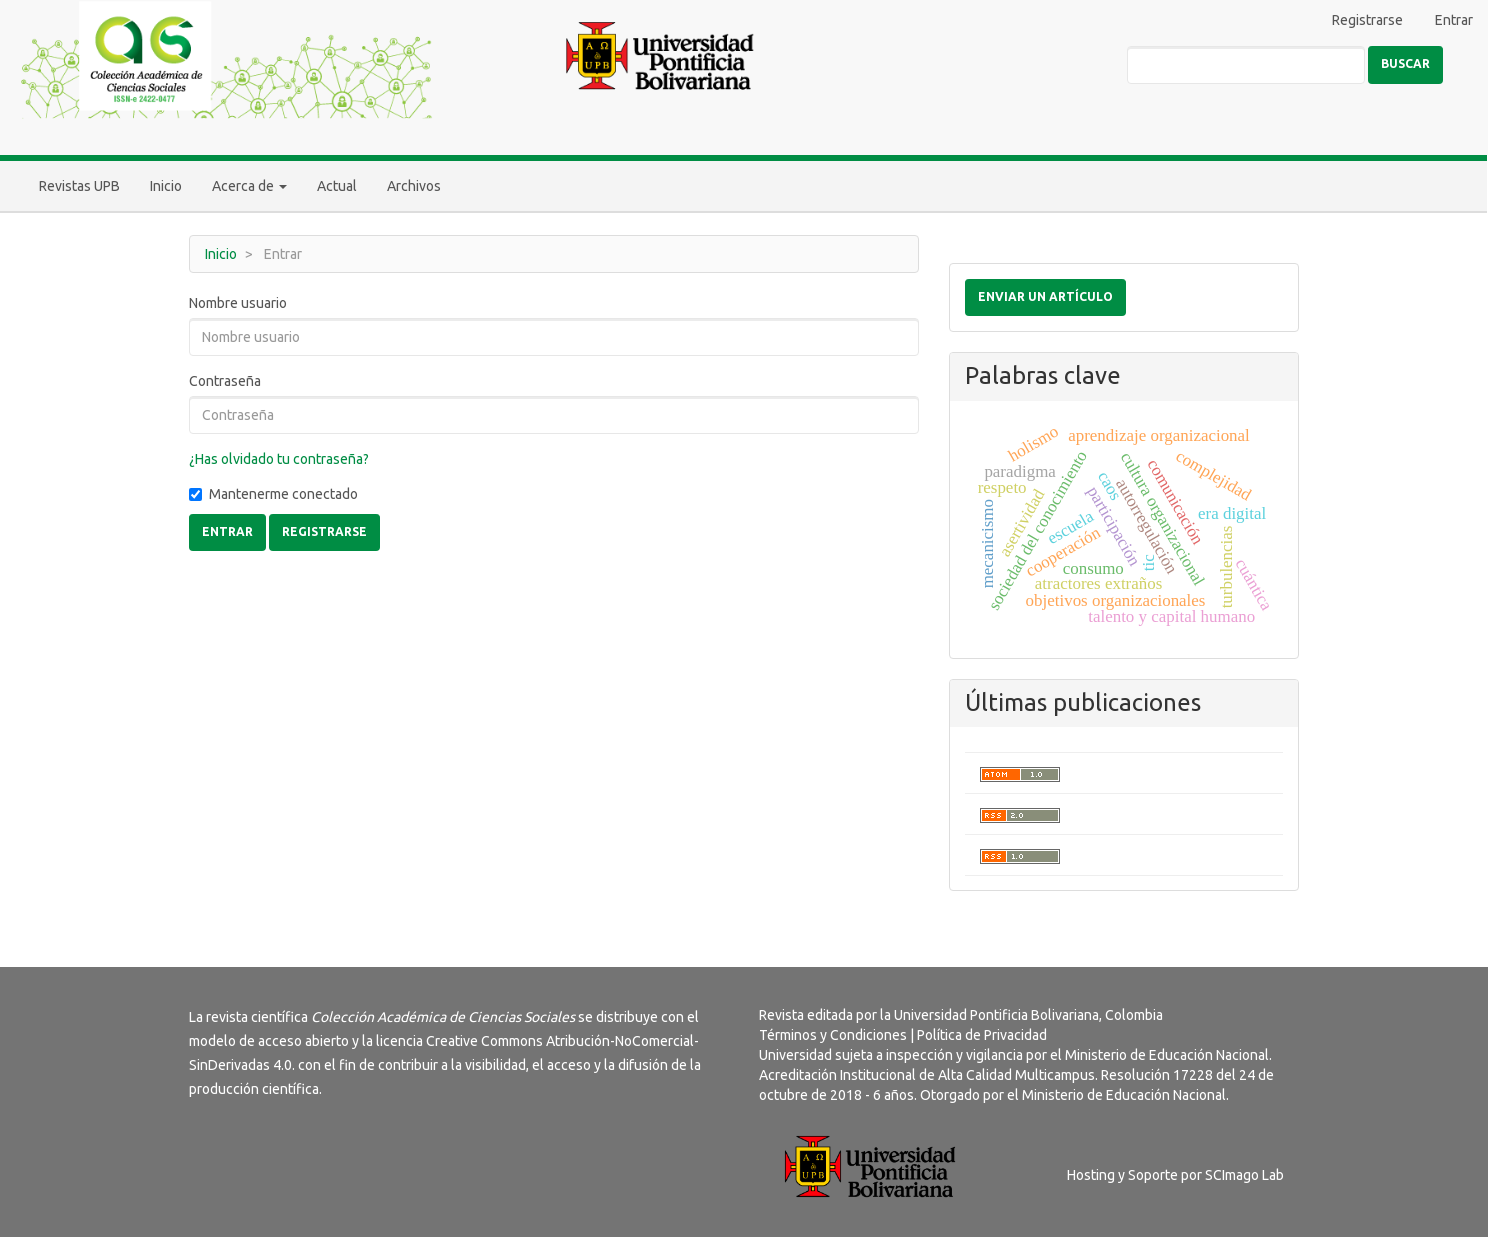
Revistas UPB (79, 186)
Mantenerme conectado (273, 494)
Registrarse (1367, 20)
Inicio (166, 186)
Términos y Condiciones (833, 1035)
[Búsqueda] (1246, 65)
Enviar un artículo (1045, 296)
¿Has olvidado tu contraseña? (279, 459)
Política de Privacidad (982, 1035)
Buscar (1405, 63)
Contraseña (225, 381)
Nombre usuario (238, 303)
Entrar (1454, 20)
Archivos (414, 186)
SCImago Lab (1244, 1175)
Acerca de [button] (249, 186)
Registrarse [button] (324, 531)
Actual (337, 186)
